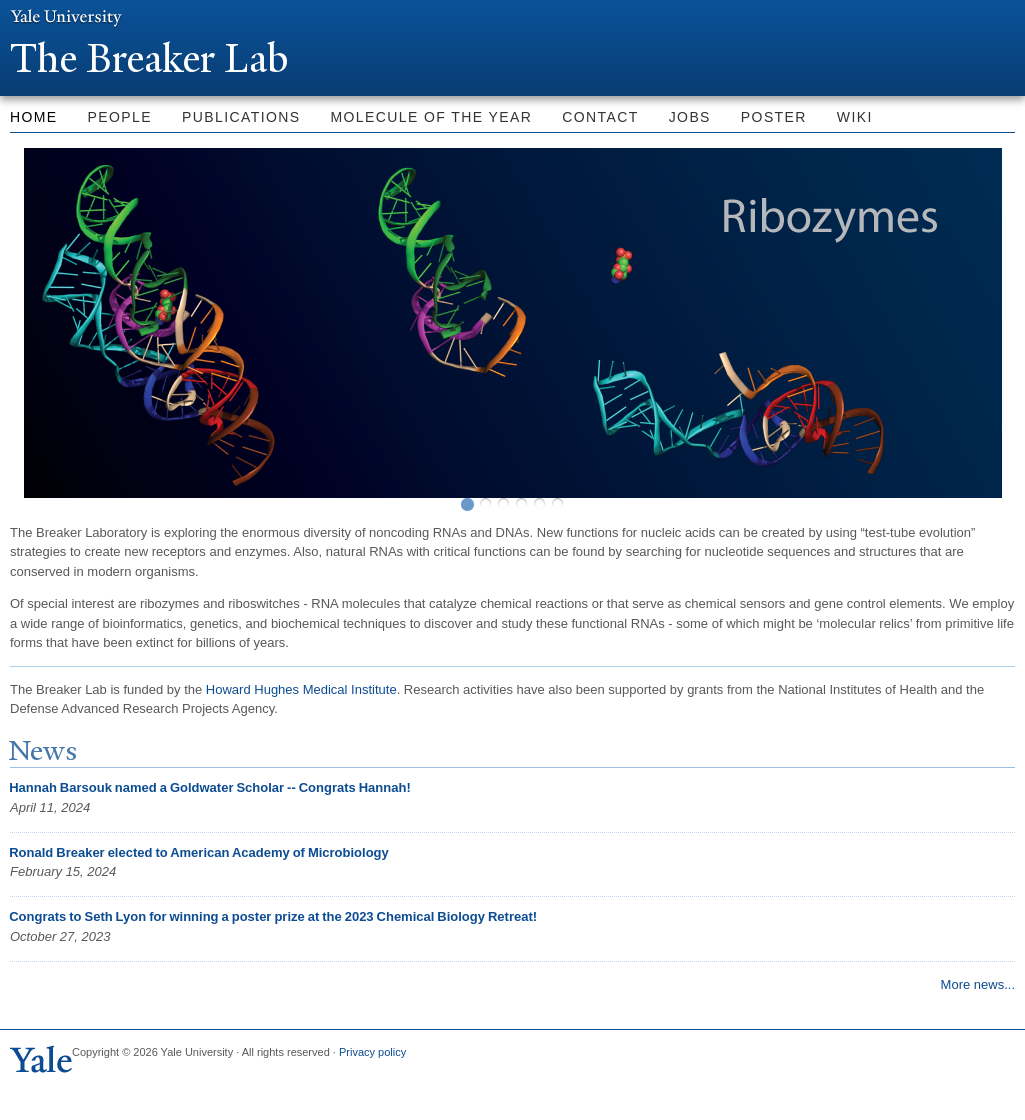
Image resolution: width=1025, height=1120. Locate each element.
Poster (774, 117)
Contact (600, 117)
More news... (978, 984)
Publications (241, 117)
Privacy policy (372, 1052)
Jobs (690, 117)
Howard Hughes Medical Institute (301, 689)
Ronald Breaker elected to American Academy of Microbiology (199, 852)
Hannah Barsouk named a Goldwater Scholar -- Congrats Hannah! (209, 787)
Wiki (855, 117)
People (120, 117)
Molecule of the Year (432, 117)
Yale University (66, 17)
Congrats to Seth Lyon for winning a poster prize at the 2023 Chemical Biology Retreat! (273, 916)
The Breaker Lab (159, 58)
